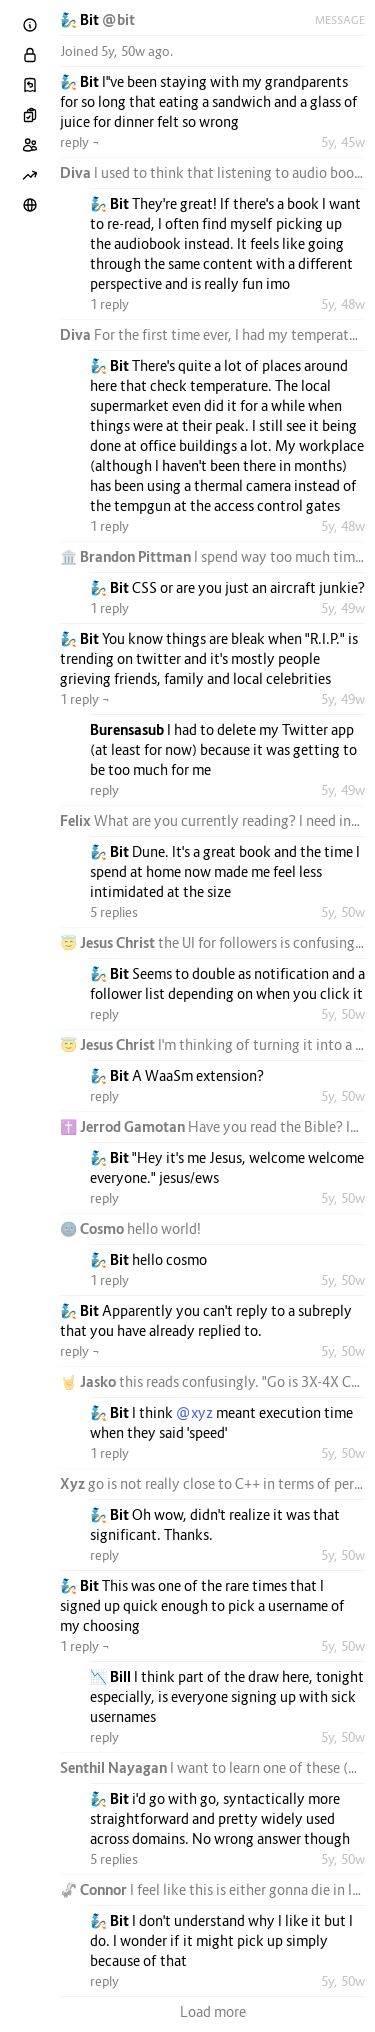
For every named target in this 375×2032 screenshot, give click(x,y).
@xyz (194, 1412)
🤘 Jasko (89, 1381)
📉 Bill (112, 1676)
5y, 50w (343, 912)
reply (104, 790)
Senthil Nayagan (115, 1767)
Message (340, 20)
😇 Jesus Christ (109, 942)
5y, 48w (343, 304)
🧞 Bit (81, 19)
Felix (77, 820)
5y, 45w (343, 142)
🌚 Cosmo (93, 1228)
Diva (77, 172)
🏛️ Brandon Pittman (127, 556)
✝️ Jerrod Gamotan (124, 1126)
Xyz (74, 1483)
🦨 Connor (95, 1889)
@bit (118, 19)
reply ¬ (80, 142)
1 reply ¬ (85, 699)
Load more (213, 2011)
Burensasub (128, 729)
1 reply (109, 304)
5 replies (114, 912)
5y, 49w (343, 608)
